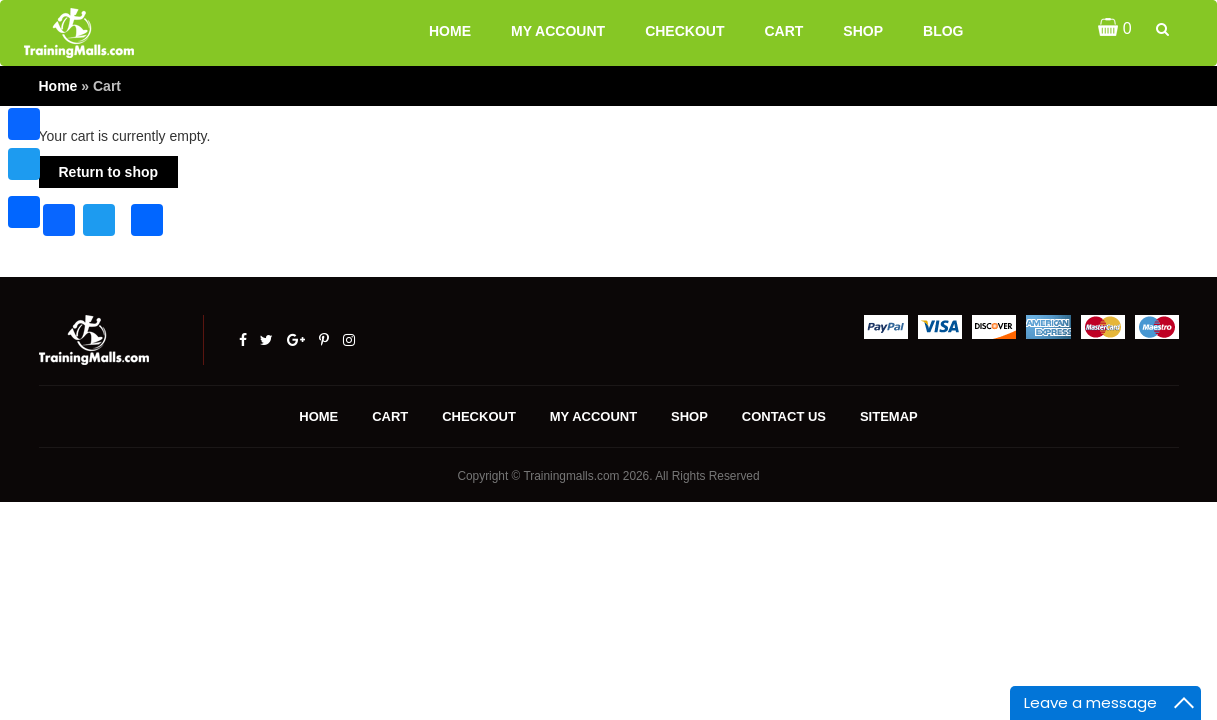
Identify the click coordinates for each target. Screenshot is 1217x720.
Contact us (784, 416)
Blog (943, 31)
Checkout (684, 31)
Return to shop (109, 172)
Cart (783, 31)
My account (558, 31)
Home (450, 31)
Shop (863, 31)
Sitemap (889, 416)
